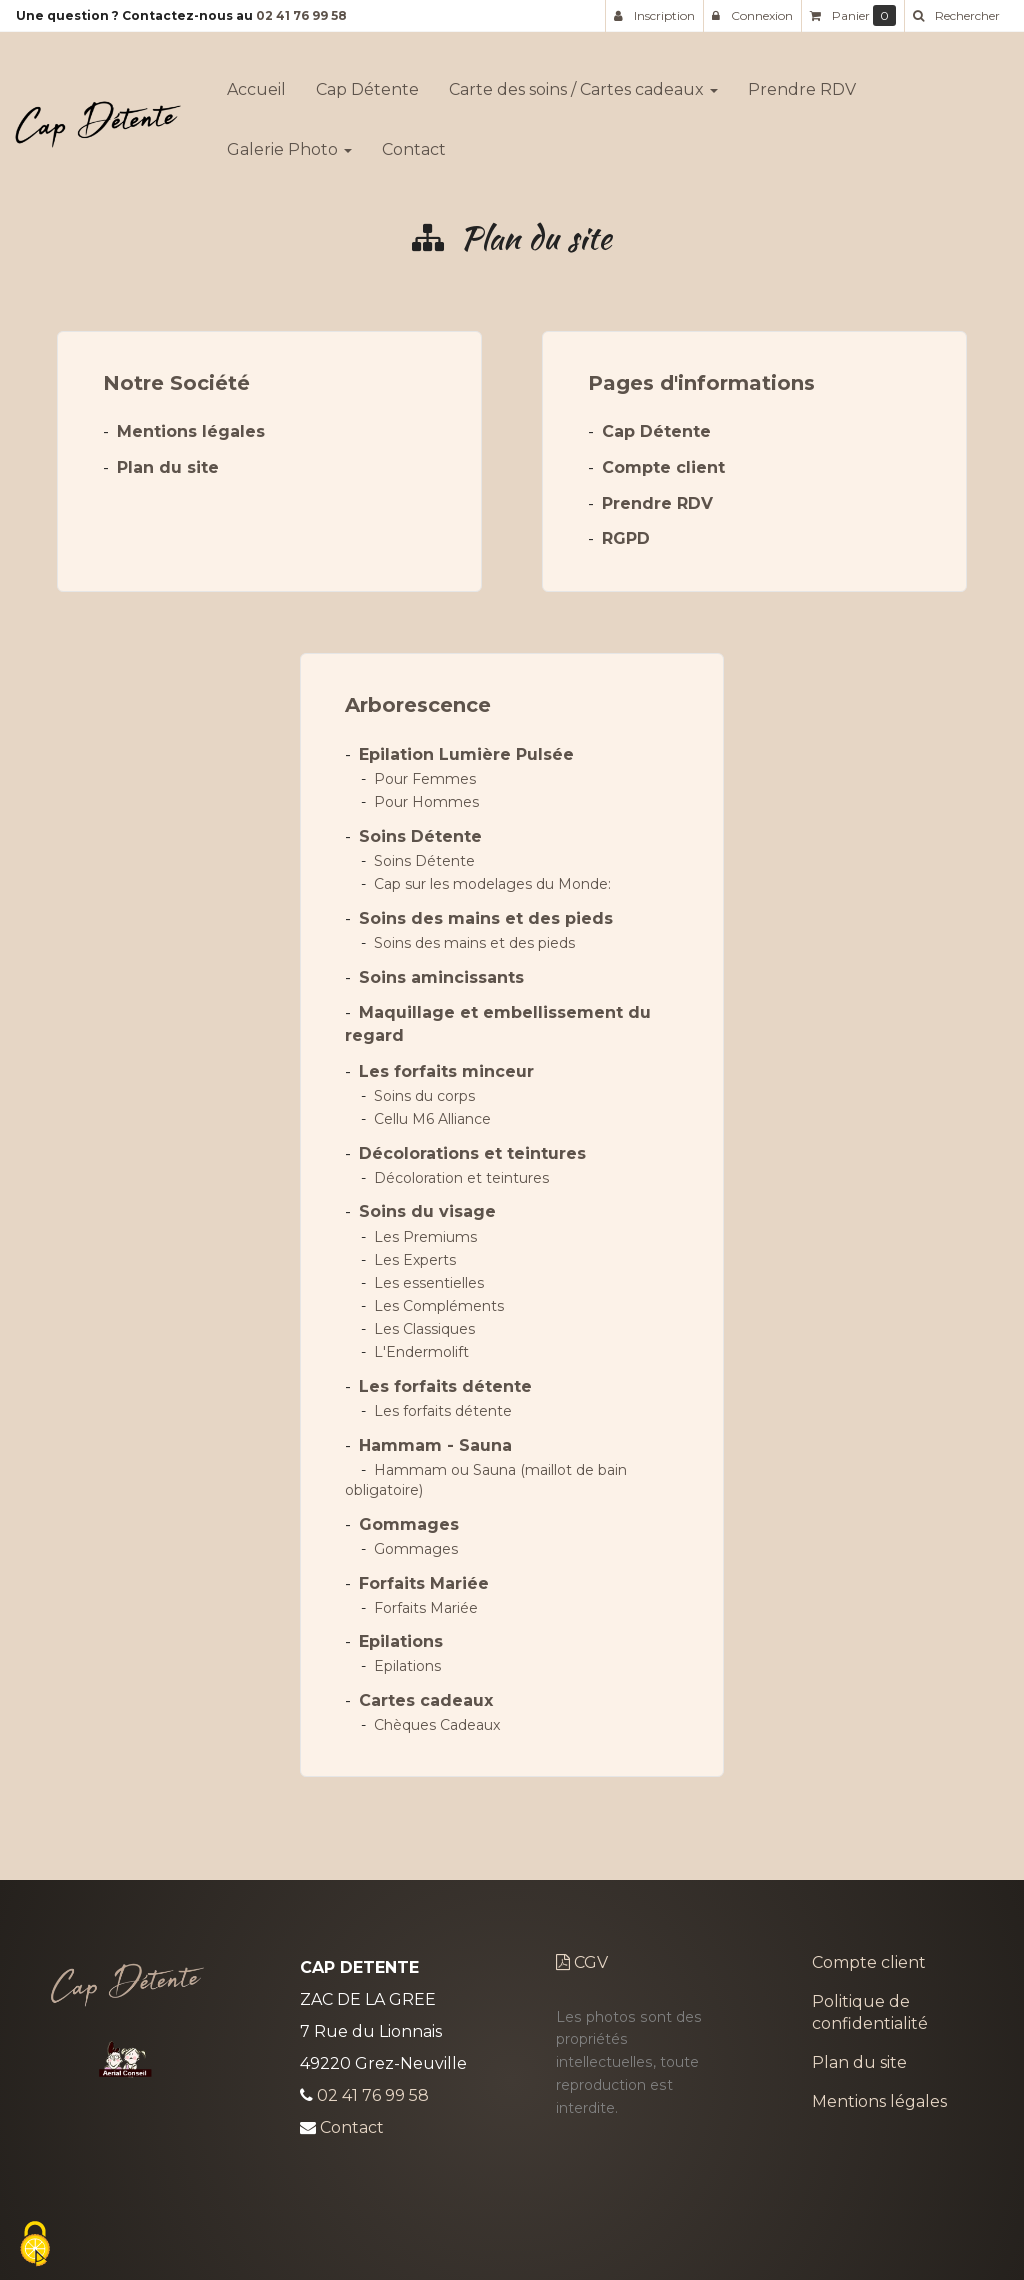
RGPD (626, 538)
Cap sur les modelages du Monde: (492, 884)
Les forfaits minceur (446, 1071)
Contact (414, 141)
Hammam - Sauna (435, 1445)
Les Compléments (439, 1306)
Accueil (256, 81)
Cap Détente (367, 81)
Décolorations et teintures (472, 1153)
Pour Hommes (426, 802)
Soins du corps (424, 1096)
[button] (956, 16)
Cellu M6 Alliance (432, 1119)
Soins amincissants (441, 977)
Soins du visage (427, 1211)
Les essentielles (429, 1283)
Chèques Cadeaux (437, 1725)
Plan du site (168, 467)
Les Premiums (425, 1237)
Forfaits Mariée (424, 1583)
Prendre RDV (802, 81)
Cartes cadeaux (426, 1700)
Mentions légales (191, 431)
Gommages (409, 1524)
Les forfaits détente (445, 1386)
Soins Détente (420, 836)
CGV (582, 1962)
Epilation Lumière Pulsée (466, 754)
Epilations (401, 1641)
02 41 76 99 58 (301, 15)
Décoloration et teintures (461, 1178)
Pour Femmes (425, 779)
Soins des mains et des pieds (486, 918)
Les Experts (415, 1260)
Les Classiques (424, 1329)
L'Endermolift (421, 1352)
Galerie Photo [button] (289, 141)
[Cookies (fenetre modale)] (35, 2245)
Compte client (663, 467)
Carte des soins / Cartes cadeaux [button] (583, 81)
